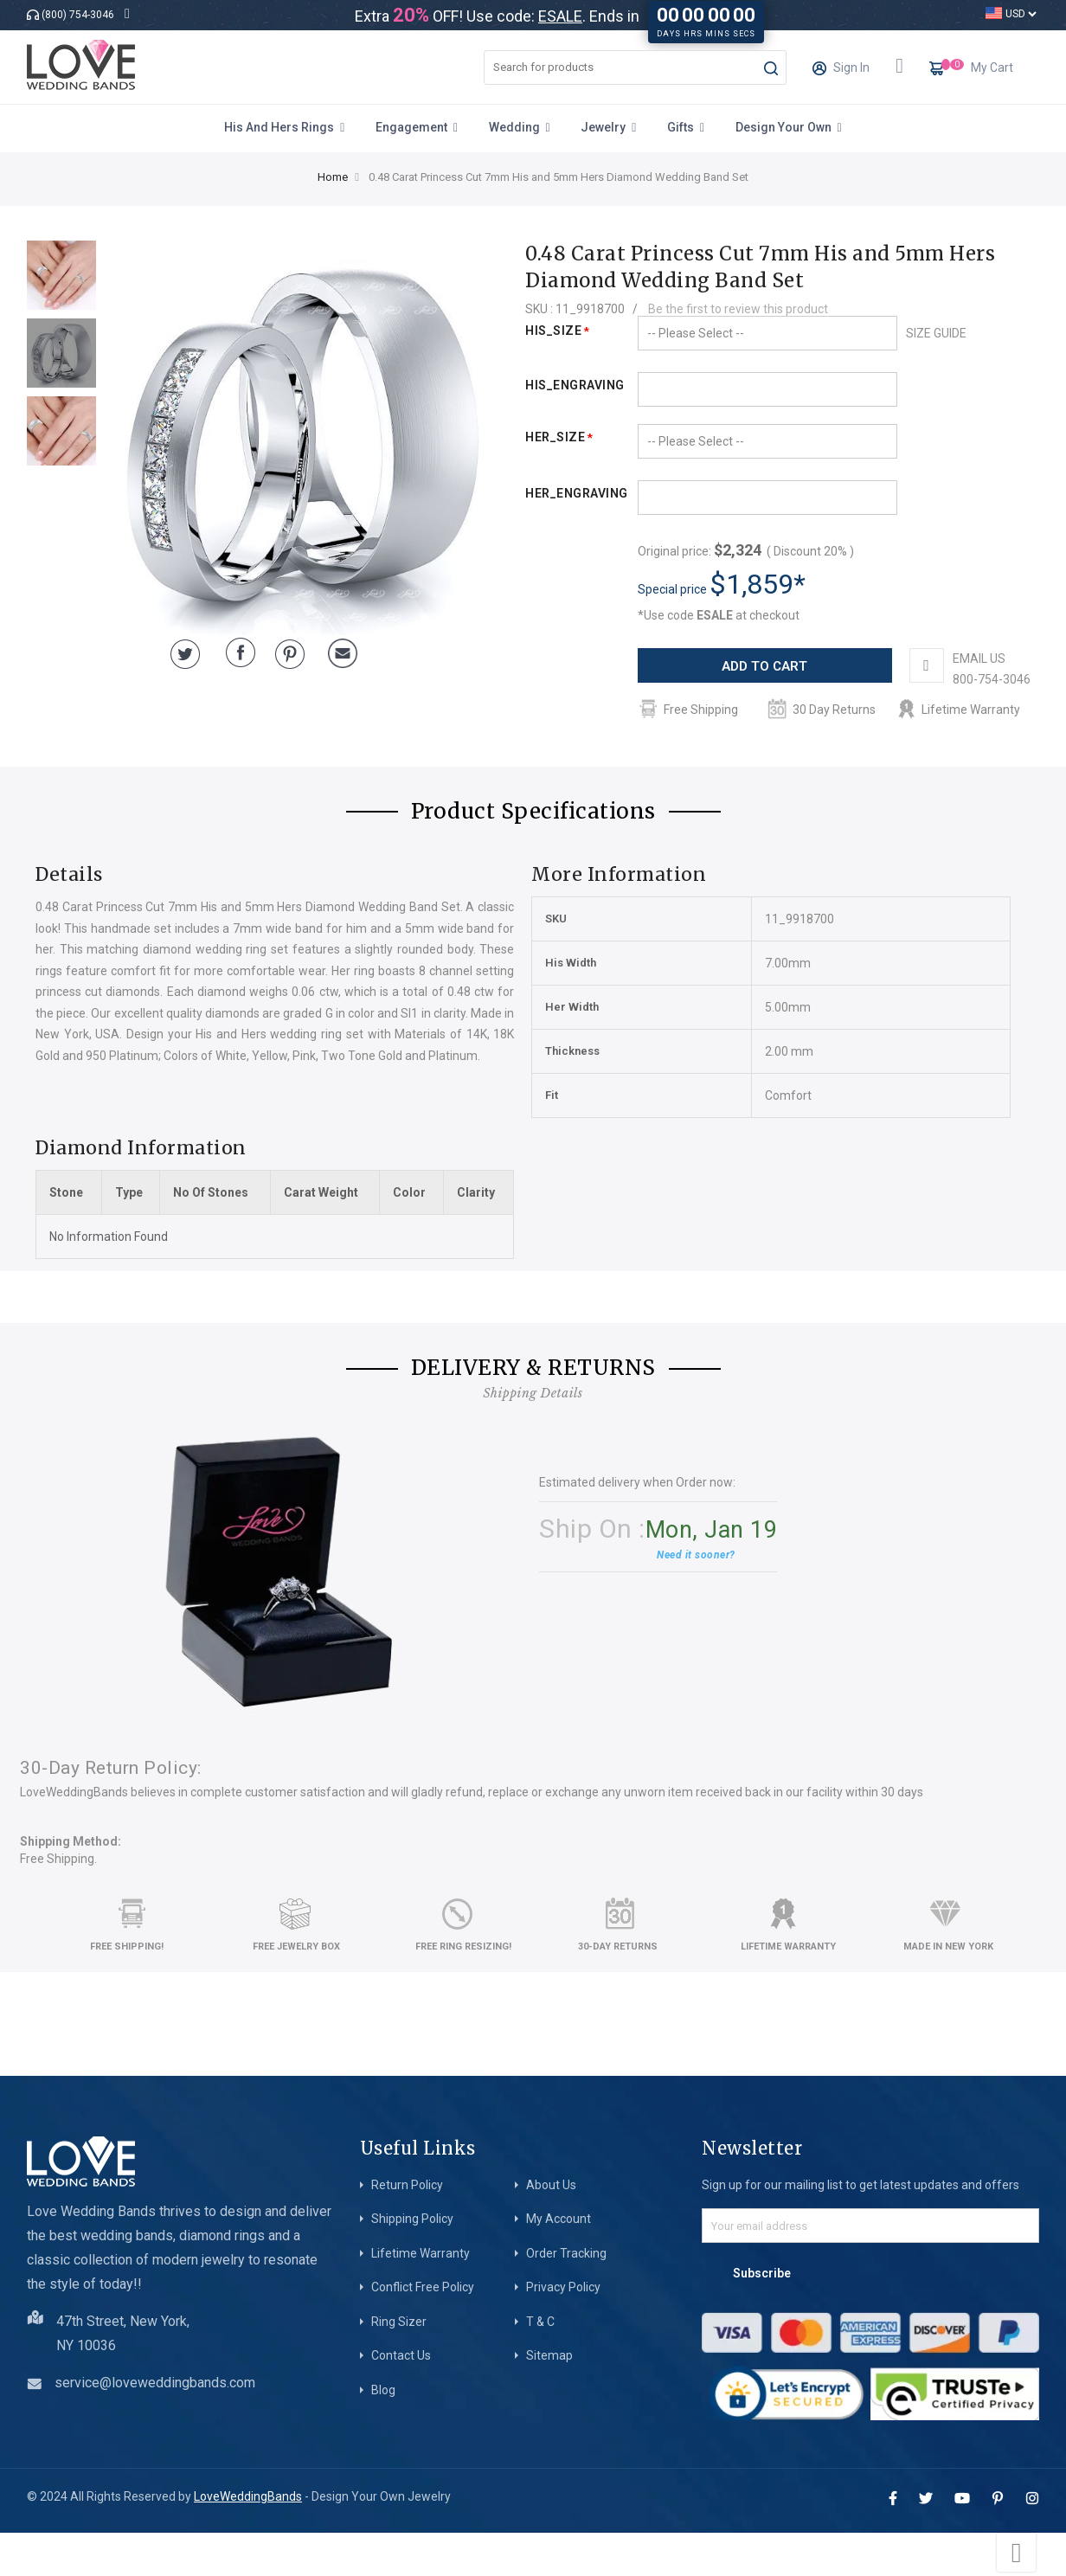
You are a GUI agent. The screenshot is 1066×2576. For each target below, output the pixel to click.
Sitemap (549, 2399)
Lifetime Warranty (420, 2296)
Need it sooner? (696, 1598)
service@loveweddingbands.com (155, 2426)
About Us (551, 2228)
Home (333, 176)
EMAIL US (716, 702)
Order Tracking (566, 2296)
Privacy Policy (563, 2330)
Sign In (841, 73)
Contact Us (401, 2399)
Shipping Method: (70, 1885)
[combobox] (635, 67)
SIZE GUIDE (936, 333)
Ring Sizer (399, 2365)
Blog (383, 2433)
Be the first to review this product (738, 309)
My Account (558, 2262)
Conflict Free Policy (422, 2330)
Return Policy (407, 2228)
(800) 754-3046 (78, 15)
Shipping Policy (412, 2262)
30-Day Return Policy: (111, 1811)
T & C (540, 2365)
